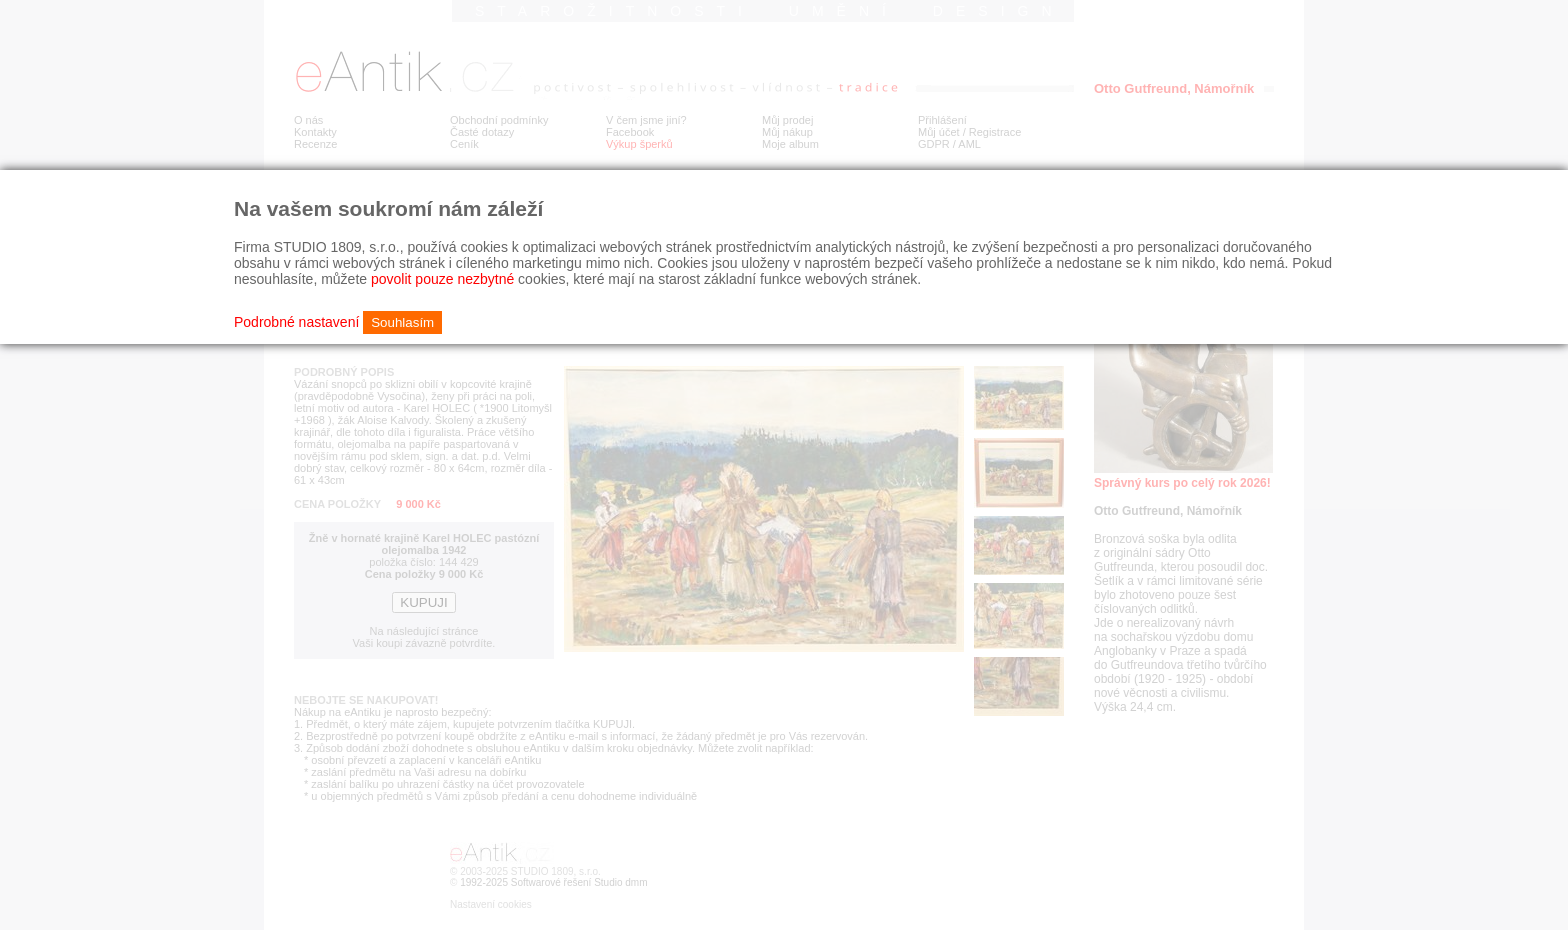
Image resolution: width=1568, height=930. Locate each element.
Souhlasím (402, 322)
